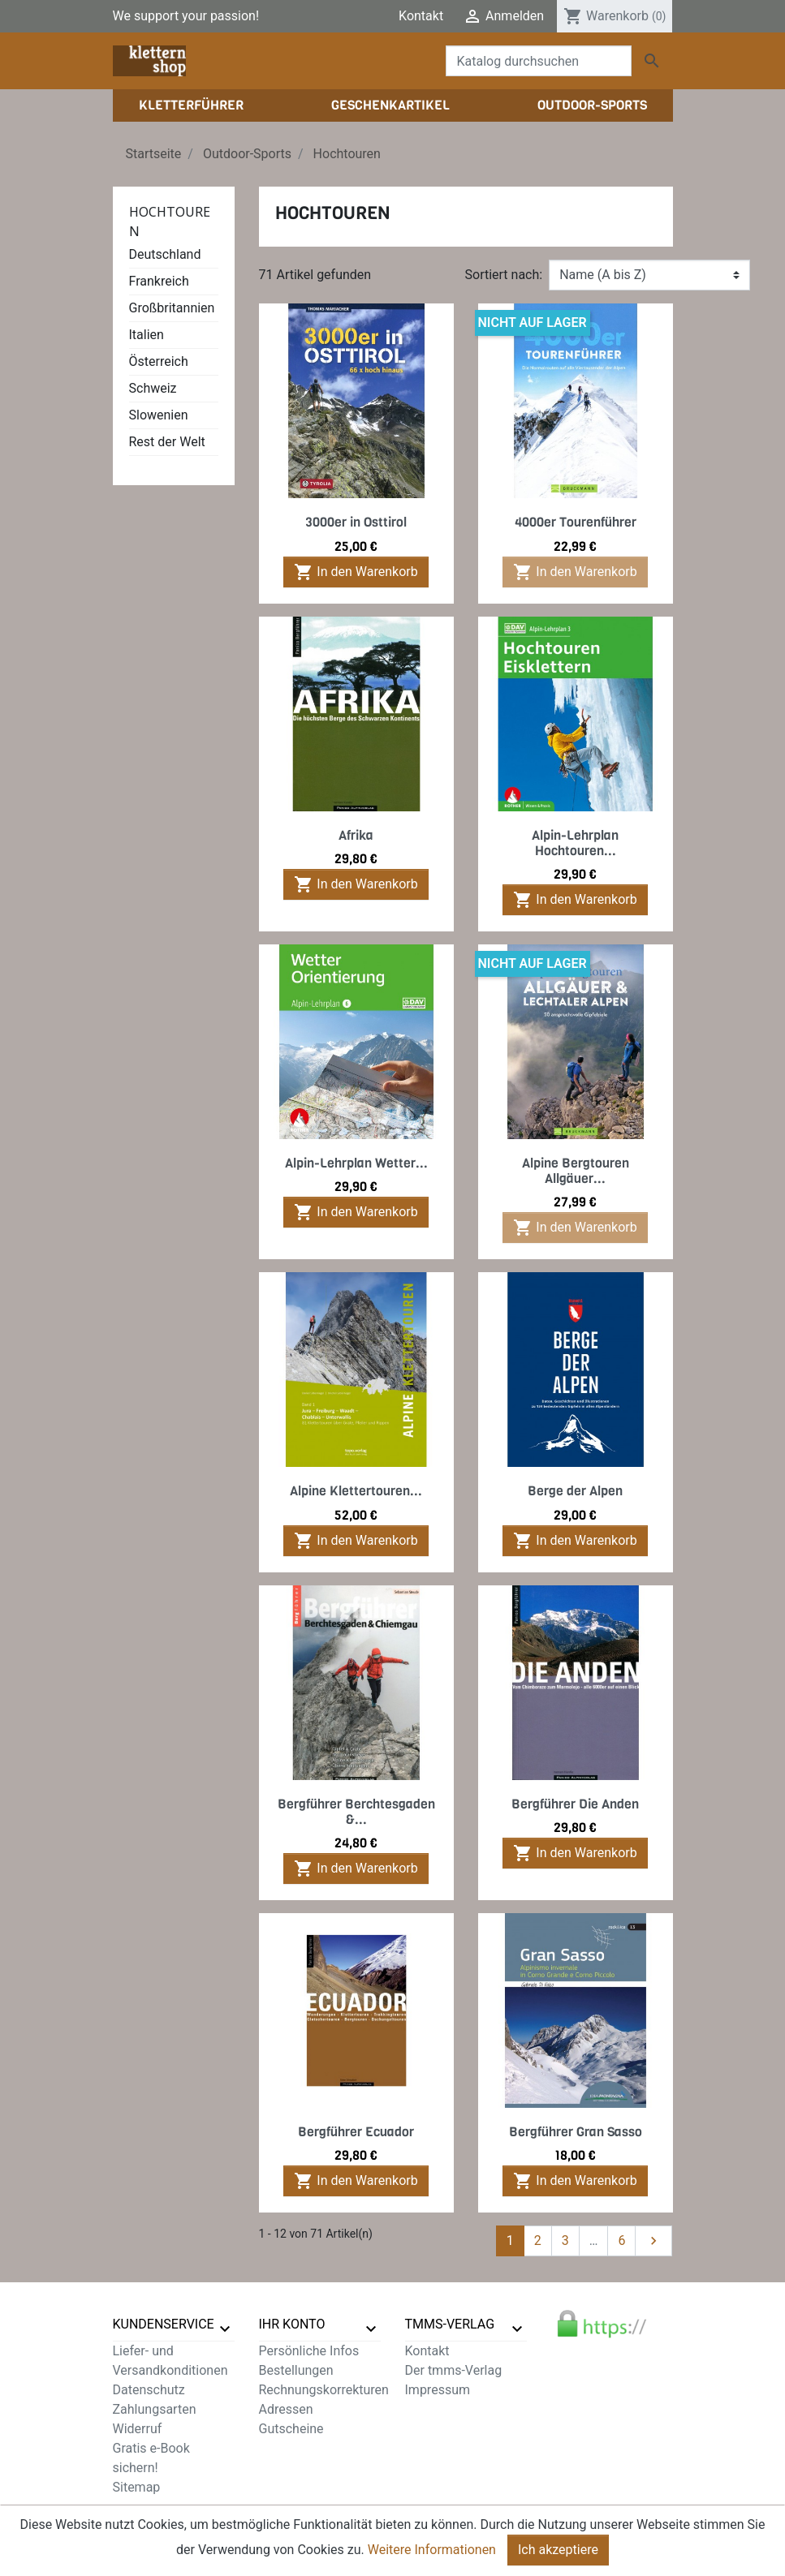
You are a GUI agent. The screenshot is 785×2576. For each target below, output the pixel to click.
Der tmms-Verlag (453, 2370)
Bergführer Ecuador (356, 2131)
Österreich (158, 361)
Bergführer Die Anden (575, 1804)
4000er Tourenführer (575, 522)
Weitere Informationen (432, 2557)
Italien (146, 334)
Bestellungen (296, 2370)
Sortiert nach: (504, 274)
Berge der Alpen (575, 1490)
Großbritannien (172, 308)
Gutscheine (291, 2428)
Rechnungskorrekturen (324, 2390)
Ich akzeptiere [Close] (558, 2557)
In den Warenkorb (355, 572)
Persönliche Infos (309, 2351)
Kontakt (421, 16)
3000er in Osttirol (356, 522)
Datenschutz (149, 2390)
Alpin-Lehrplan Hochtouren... (575, 843)
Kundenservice (163, 2324)
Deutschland (165, 254)
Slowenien (158, 415)
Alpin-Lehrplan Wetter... (356, 1163)
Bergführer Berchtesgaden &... (356, 1811)
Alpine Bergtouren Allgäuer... (575, 1171)
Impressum (438, 2390)
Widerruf (137, 2428)
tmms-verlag (450, 2324)
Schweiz (153, 388)
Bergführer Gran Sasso (575, 2131)
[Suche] (539, 60)
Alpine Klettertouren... (356, 1490)
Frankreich (159, 281)
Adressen (286, 2409)
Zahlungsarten (154, 2409)
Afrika (356, 835)
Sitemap (137, 2487)
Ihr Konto (292, 2324)
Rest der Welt (167, 441)
